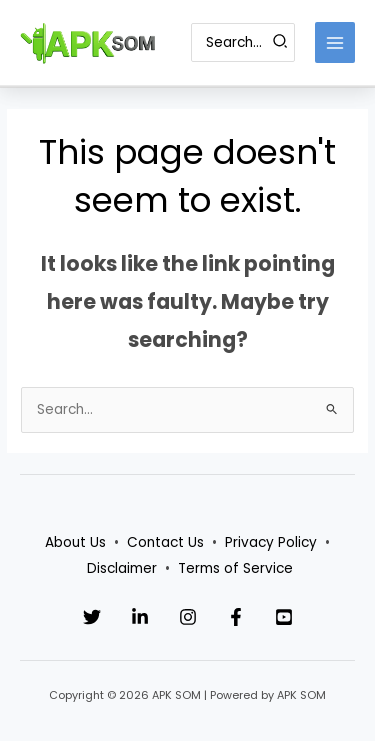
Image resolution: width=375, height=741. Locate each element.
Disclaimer (122, 568)
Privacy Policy (271, 542)
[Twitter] (92, 617)
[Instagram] (188, 617)
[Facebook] (236, 617)
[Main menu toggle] (335, 42)
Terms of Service (235, 568)
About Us (75, 542)
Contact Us (165, 542)
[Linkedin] (140, 617)
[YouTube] (284, 617)
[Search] (281, 42)
